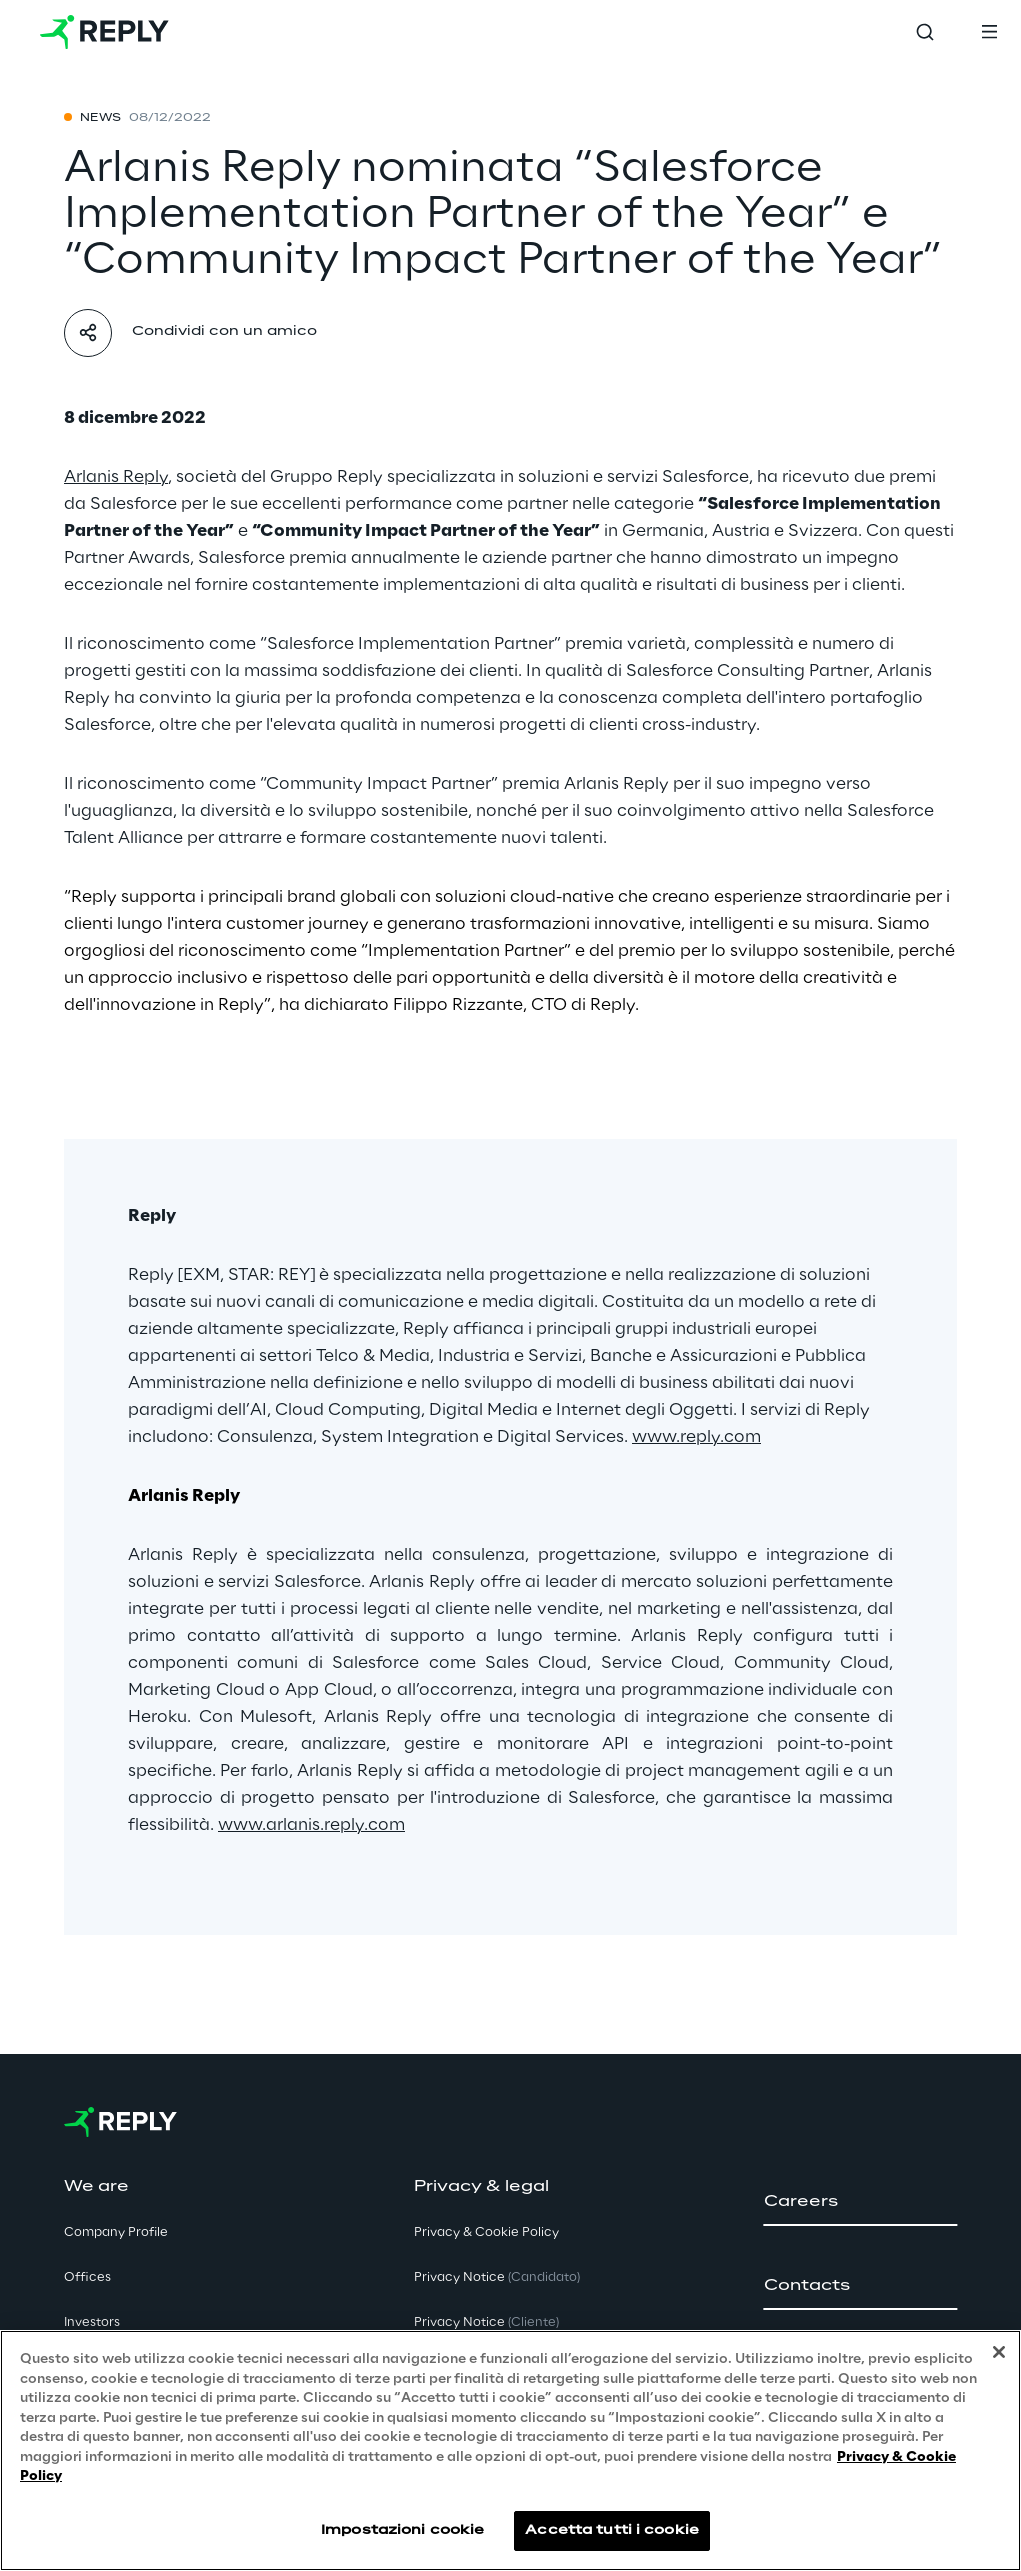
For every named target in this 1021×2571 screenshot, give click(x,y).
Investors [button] (92, 2322)
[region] (510, 2450)
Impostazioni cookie (402, 2530)
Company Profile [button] (116, 2232)
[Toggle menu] (989, 32)
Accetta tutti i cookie (612, 2530)
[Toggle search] (925, 32)
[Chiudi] (999, 2352)
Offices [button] (87, 2277)
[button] (860, 2202)
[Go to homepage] (104, 32)
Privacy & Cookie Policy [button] (486, 2232)
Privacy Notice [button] (497, 2277)
